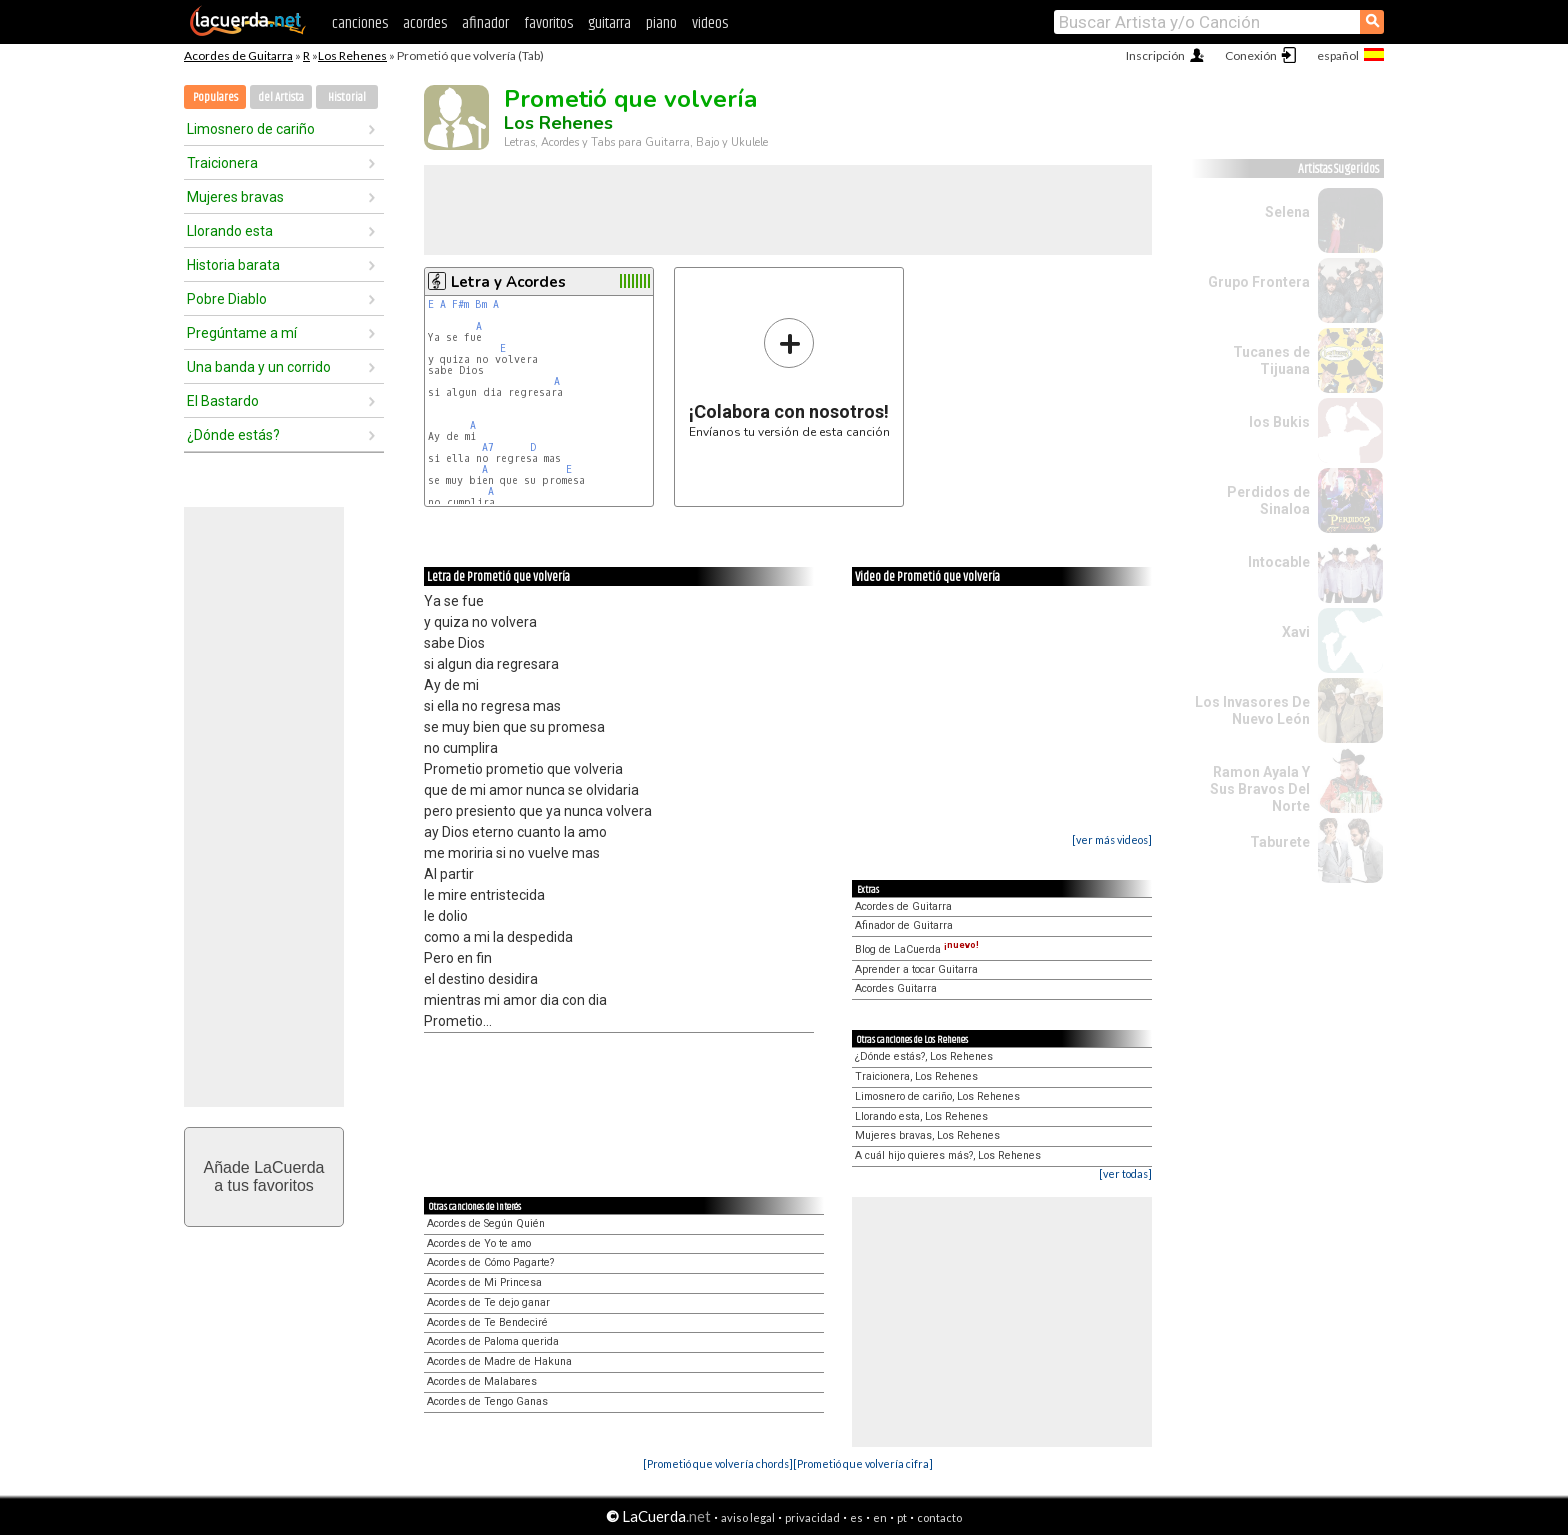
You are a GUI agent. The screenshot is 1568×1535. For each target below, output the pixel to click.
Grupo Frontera (1259, 282)
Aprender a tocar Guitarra (916, 969)
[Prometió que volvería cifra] (863, 1463)
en (880, 1517)
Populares (215, 97)
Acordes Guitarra (896, 988)
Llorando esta (230, 231)
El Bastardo (223, 401)
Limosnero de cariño (251, 129)
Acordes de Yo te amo (479, 1243)
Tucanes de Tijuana (1271, 360)
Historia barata (233, 265)
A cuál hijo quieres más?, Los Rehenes (948, 1155)
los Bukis (1279, 422)
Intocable (1279, 562)
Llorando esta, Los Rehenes (921, 1116)
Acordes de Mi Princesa (484, 1282)
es (856, 1517)
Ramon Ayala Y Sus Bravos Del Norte (1260, 789)
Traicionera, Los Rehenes (916, 1076)
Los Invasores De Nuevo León (1252, 710)
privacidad (812, 1517)
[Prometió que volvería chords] (718, 1463)
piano (661, 23)
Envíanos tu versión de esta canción (789, 377)
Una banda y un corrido (259, 367)
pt (902, 1517)
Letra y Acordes (508, 282)
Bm (481, 304)
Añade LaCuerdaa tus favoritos (264, 1176)
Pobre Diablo (227, 299)
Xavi (1296, 632)
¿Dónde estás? (233, 435)
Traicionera (222, 163)
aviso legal (748, 1517)
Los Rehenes (352, 55)
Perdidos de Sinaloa (1268, 500)
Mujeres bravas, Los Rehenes (927, 1135)
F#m (460, 304)
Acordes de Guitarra (238, 55)
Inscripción (1155, 55)
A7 (488, 447)
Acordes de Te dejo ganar (488, 1302)
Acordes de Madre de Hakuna (499, 1361)
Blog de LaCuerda (917, 949)
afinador (485, 23)
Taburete (1280, 842)
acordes (425, 23)
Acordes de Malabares (482, 1381)
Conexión (1251, 55)
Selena (1287, 212)
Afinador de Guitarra (904, 925)
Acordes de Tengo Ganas (487, 1401)
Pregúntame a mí (242, 333)
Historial (347, 97)
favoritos (548, 23)
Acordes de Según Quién (486, 1223)
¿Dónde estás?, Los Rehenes (924, 1056)
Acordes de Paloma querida (493, 1341)
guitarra (609, 23)
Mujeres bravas (235, 197)
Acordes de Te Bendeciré (487, 1322)
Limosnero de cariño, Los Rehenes (937, 1096)
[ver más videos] (1112, 839)
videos (710, 23)
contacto (939, 1517)
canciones (360, 23)
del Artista (281, 97)
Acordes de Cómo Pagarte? (490, 1262)
